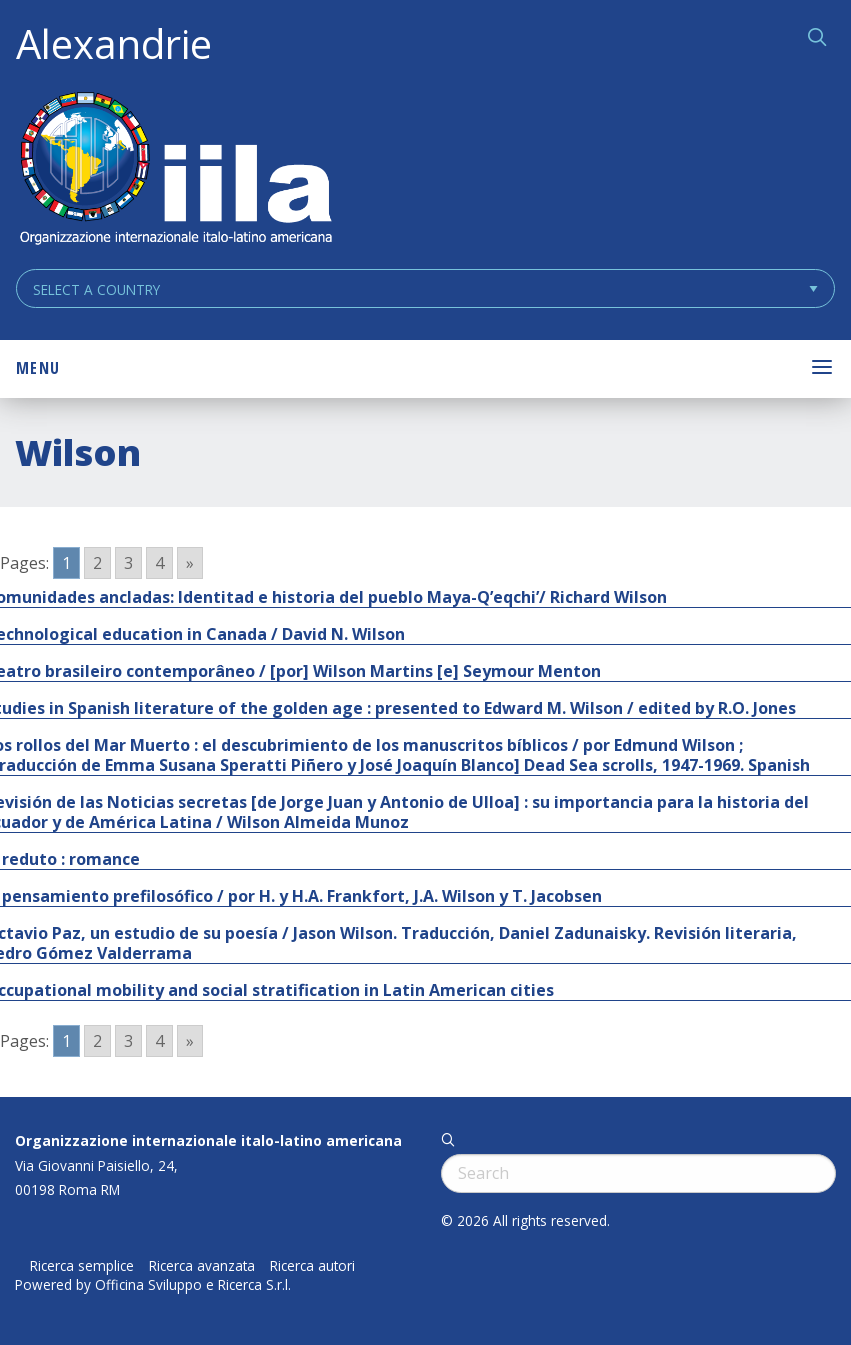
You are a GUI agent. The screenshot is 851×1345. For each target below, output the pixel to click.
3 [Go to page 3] (128, 563)
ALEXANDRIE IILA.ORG (175, 170)
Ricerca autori (312, 1266)
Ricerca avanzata (202, 1266)
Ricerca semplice (82, 1266)
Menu (38, 368)
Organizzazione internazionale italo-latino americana (208, 1140)
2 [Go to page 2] (97, 563)
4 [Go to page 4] (159, 563)
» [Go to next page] (190, 563)
